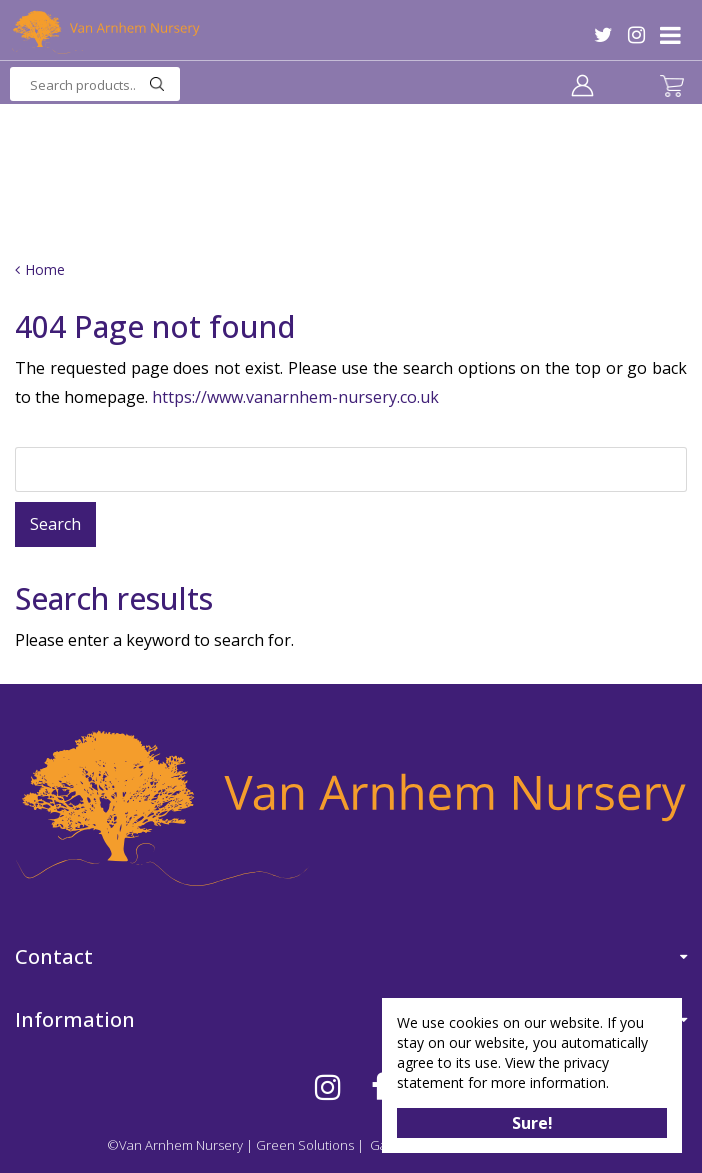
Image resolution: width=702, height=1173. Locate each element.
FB (379, 1087)
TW (603, 35)
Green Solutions (305, 1145)
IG (636, 35)
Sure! (532, 1123)
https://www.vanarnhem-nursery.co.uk (295, 397)
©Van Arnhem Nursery (175, 1145)
